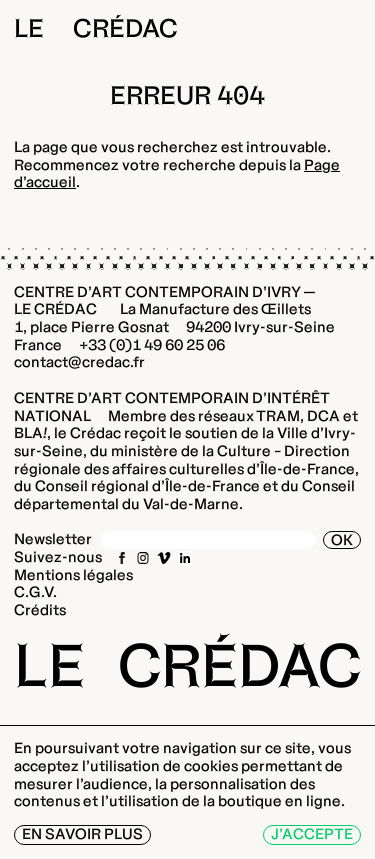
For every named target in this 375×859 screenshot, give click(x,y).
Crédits (40, 610)
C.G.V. (35, 592)
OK (342, 540)
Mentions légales (73, 575)
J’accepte (312, 834)
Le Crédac (96, 28)
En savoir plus (82, 834)
